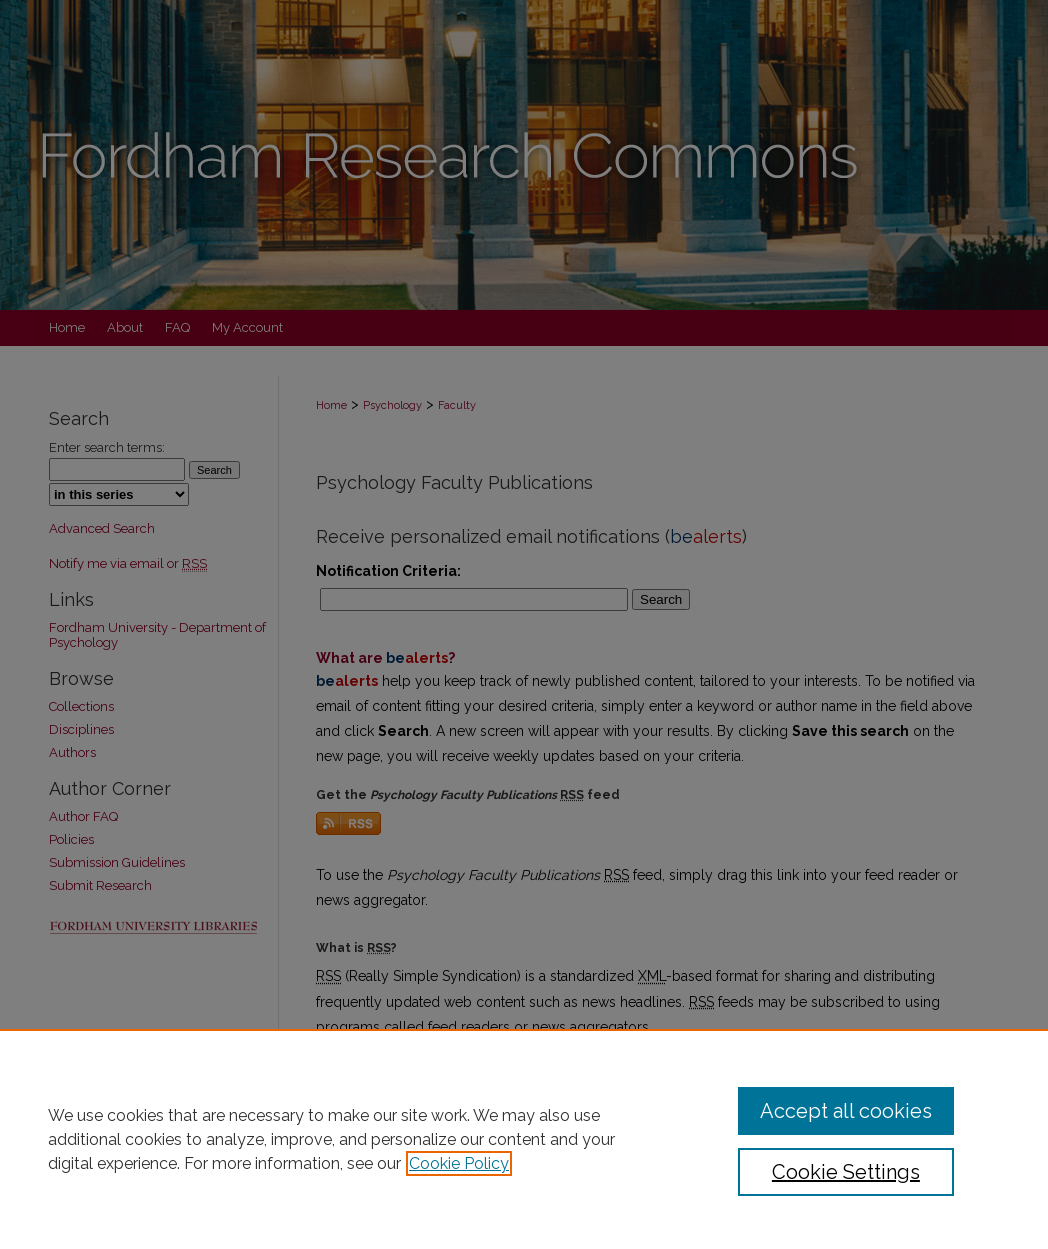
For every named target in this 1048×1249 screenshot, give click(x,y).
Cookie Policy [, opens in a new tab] (459, 1163)
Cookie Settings (846, 1172)
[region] (524, 1139)
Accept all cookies (846, 1111)
